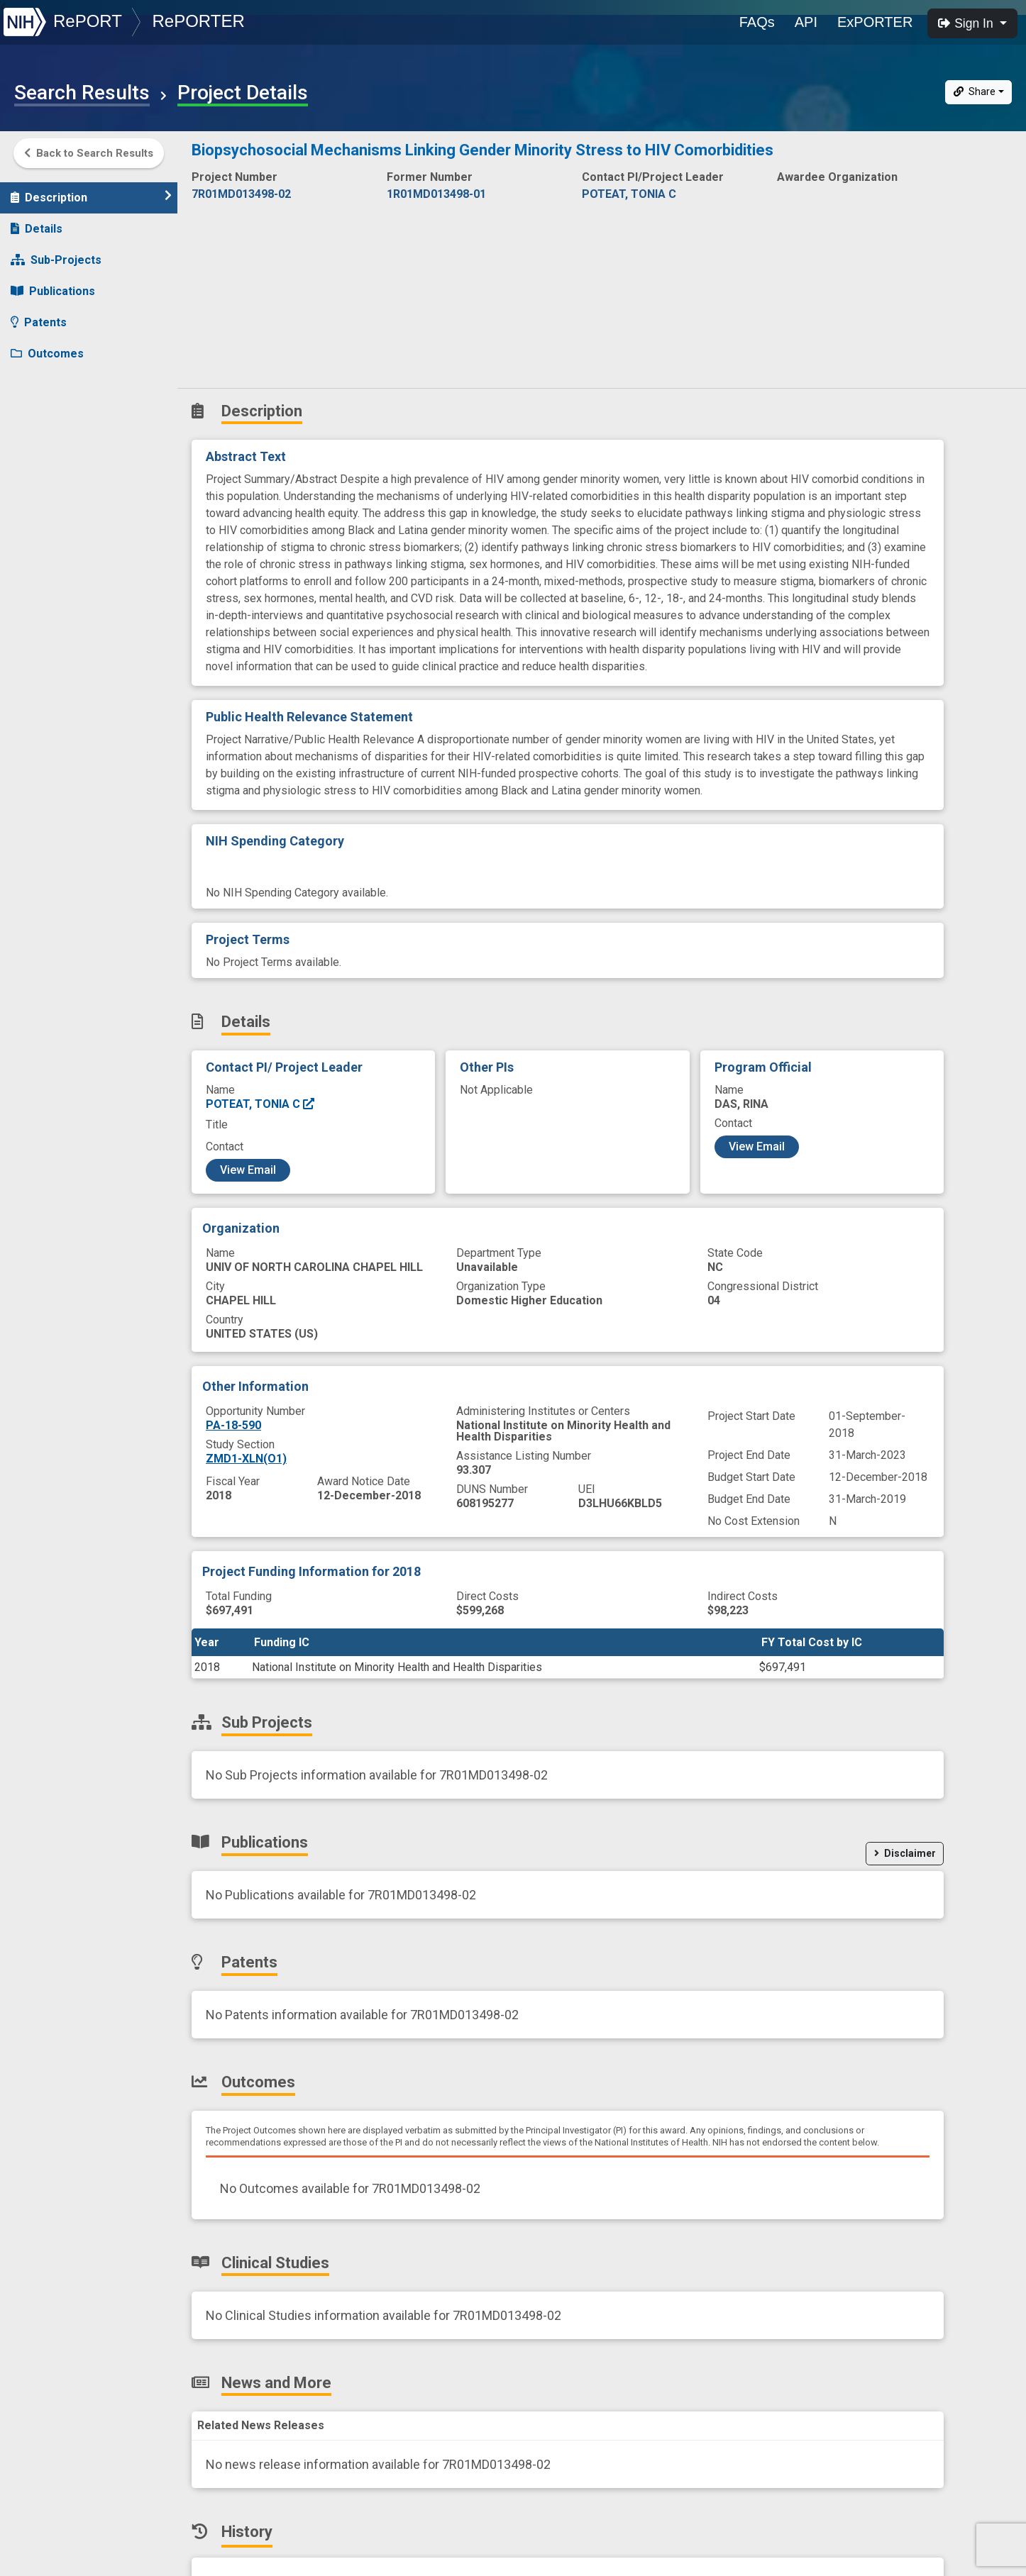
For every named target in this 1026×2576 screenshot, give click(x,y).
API (806, 22)
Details (36, 221)
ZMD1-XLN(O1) (246, 1458)
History (39, 440)
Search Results (82, 93)
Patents (39, 315)
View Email (248, 1170)
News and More (62, 409)
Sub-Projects (56, 253)
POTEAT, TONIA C (261, 1104)
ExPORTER (874, 22)
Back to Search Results (88, 153)
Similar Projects (64, 471)
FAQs (757, 22)
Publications (53, 284)
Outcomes (47, 346)
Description (91, 189)
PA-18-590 (233, 1425)
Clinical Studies (60, 377)
